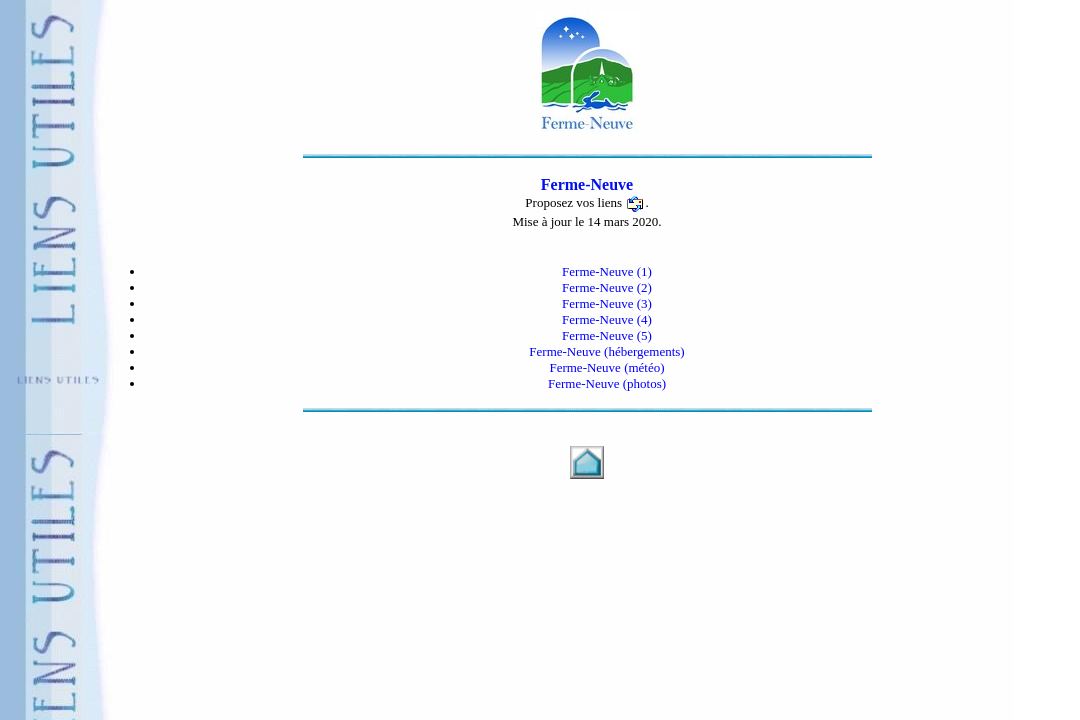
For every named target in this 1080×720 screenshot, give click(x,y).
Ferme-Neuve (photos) (607, 383)
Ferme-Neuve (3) (607, 303)
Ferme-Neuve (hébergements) (606, 351)
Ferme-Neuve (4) (607, 319)
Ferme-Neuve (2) (607, 287)
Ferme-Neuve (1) (607, 271)
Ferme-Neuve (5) (607, 335)
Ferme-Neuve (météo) (606, 367)
